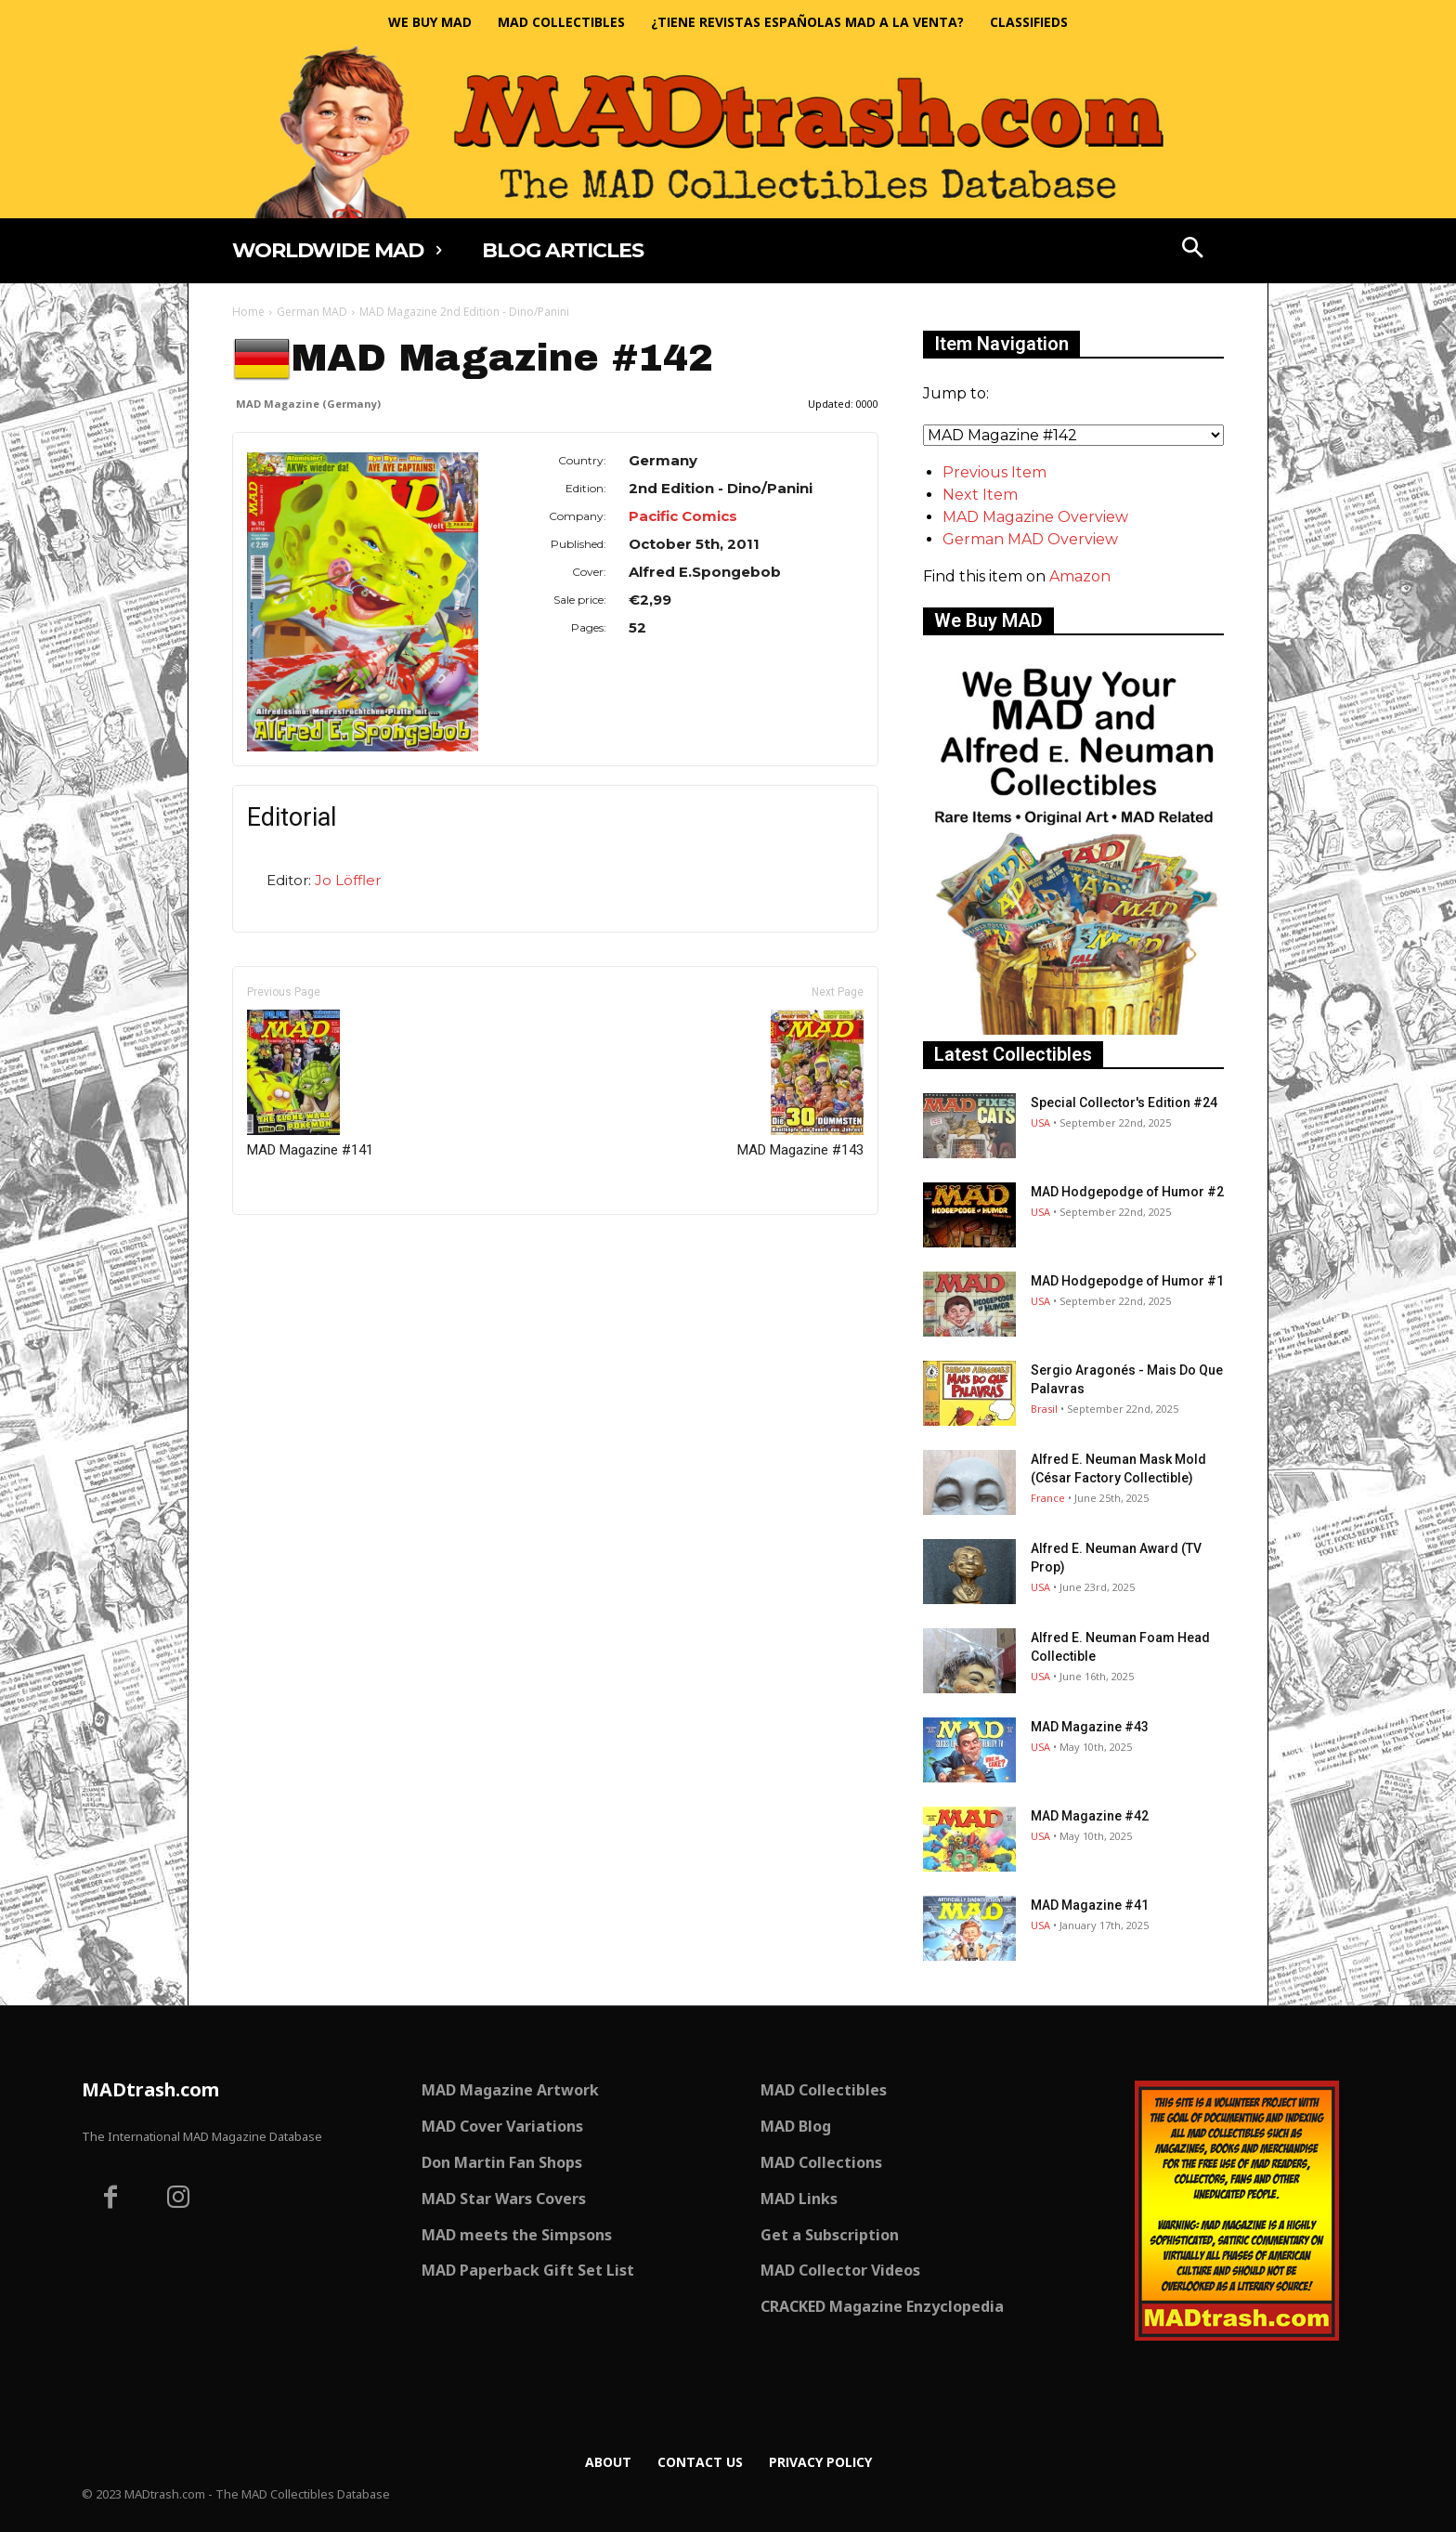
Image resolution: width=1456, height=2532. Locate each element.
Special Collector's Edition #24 (1124, 1102)
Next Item (980, 494)
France (1048, 1498)
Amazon (1080, 576)
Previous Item (994, 472)
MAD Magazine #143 (800, 1084)
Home (248, 312)
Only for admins (297, 1246)
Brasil (1044, 1409)
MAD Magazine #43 (1090, 1726)
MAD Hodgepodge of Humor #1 (1127, 1280)
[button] (1193, 249)
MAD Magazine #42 (1090, 1815)
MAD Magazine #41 (1090, 1905)
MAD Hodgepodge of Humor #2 (1127, 1191)
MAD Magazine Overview (1035, 517)
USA (1040, 1122)
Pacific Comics (683, 516)
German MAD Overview (1030, 539)
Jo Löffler (348, 880)
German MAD (312, 312)
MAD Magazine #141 (310, 1084)
